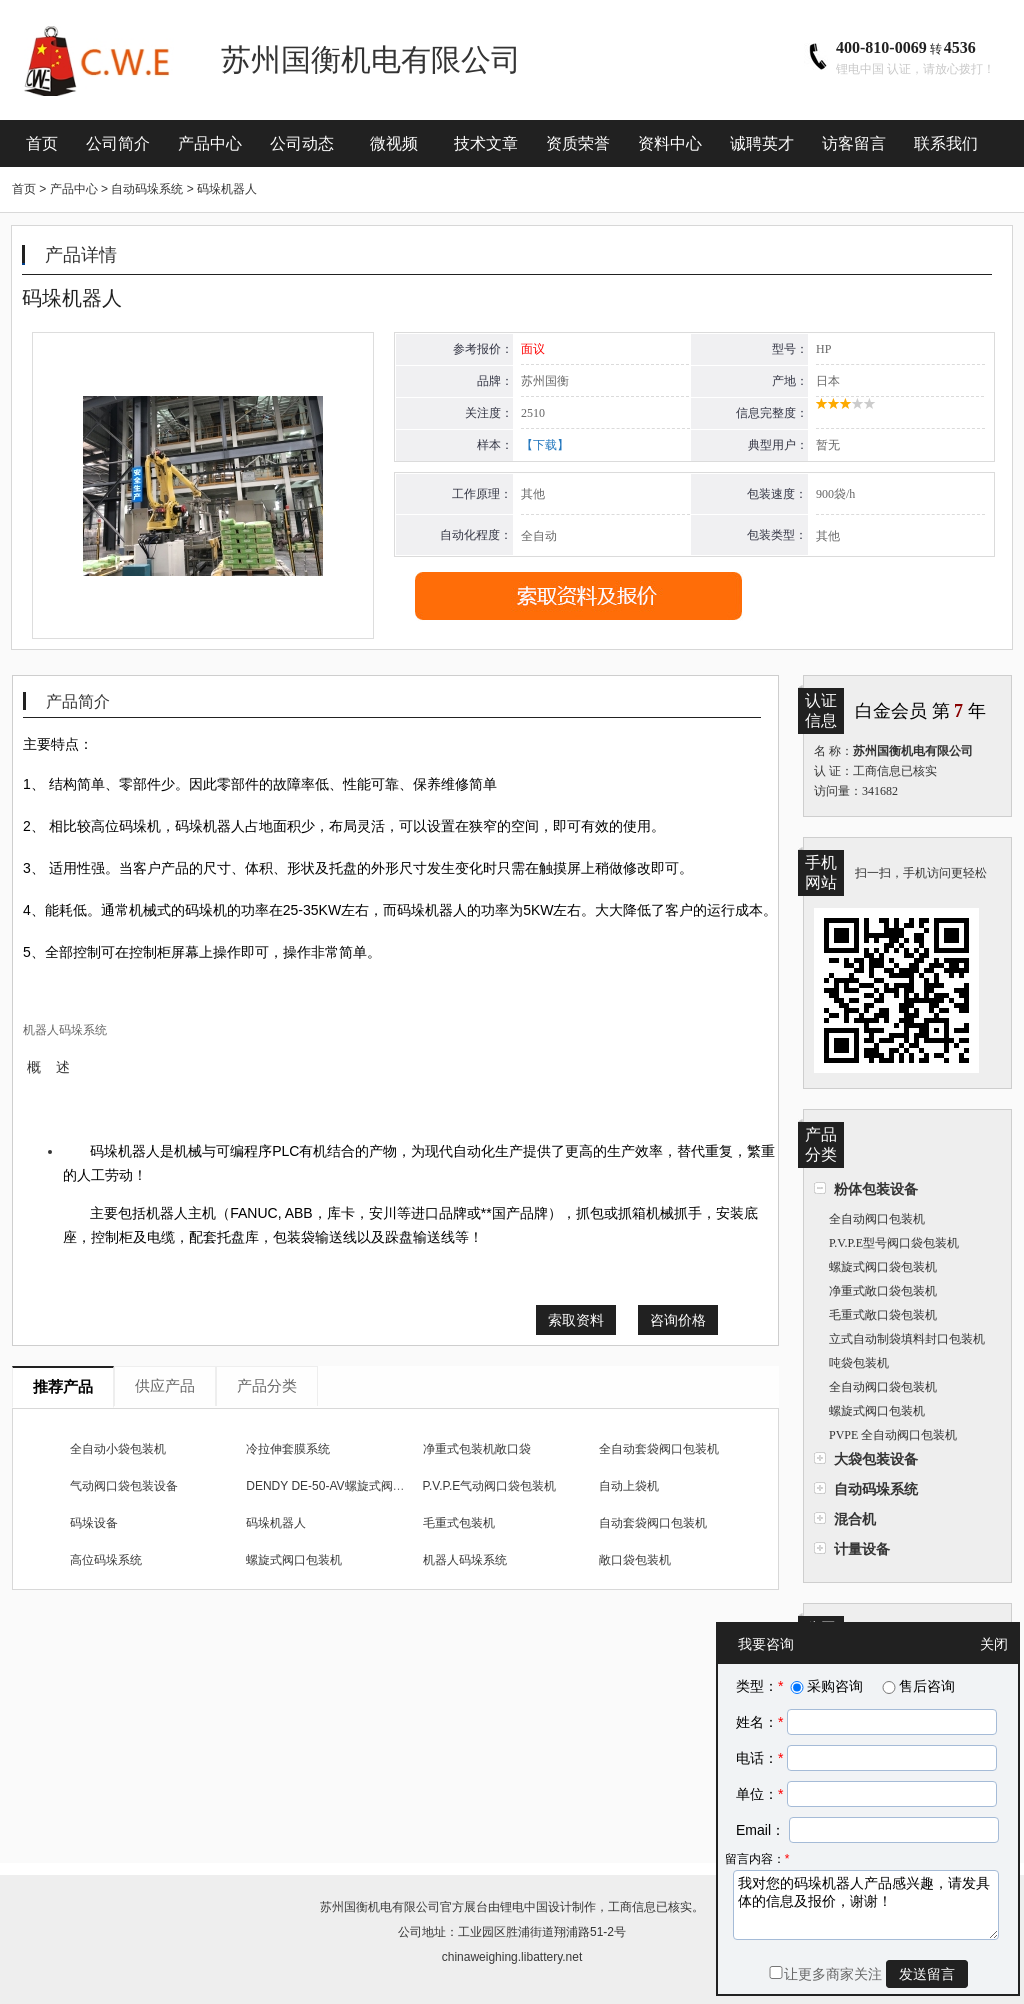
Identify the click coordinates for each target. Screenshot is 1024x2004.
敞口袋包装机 (635, 1560)
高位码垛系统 (106, 1560)
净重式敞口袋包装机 (883, 1291)
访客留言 (854, 143)
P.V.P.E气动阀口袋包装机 (490, 1486)
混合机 (855, 1519)
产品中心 (210, 143)
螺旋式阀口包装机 (877, 1411)
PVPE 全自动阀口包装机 (893, 1435)
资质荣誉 (578, 143)
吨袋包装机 (859, 1363)
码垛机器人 (276, 1523)
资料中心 (670, 143)
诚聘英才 (762, 143)
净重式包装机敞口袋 (477, 1449)
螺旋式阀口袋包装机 (883, 1267)
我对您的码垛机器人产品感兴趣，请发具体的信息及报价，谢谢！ (866, 1905)
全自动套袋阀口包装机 (659, 1449)
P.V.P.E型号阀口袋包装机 (894, 1243)
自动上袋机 (629, 1486)
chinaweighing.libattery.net (512, 1957)
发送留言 (927, 1974)
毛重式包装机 (459, 1523)
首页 (42, 143)
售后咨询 (917, 1686)
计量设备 (862, 1549)
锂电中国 (524, 1907)
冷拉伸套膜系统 (288, 1449)
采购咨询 (825, 1686)
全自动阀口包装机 (877, 1219)
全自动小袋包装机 (118, 1449)
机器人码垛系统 (465, 1560)
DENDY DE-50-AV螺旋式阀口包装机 (343, 1486)
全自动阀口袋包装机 (883, 1387)
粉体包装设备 (876, 1189)
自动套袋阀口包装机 (653, 1523)
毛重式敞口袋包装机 (883, 1315)
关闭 (994, 1644)
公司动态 (302, 143)
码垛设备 (94, 1523)
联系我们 (946, 143)
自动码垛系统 (876, 1489)
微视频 (394, 143)
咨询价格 (678, 1320)
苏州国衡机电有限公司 (380, 1907)
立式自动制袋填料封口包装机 (907, 1339)
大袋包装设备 (876, 1459)
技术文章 (486, 143)
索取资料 (576, 1320)
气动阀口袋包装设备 (124, 1486)
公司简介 (118, 143)
